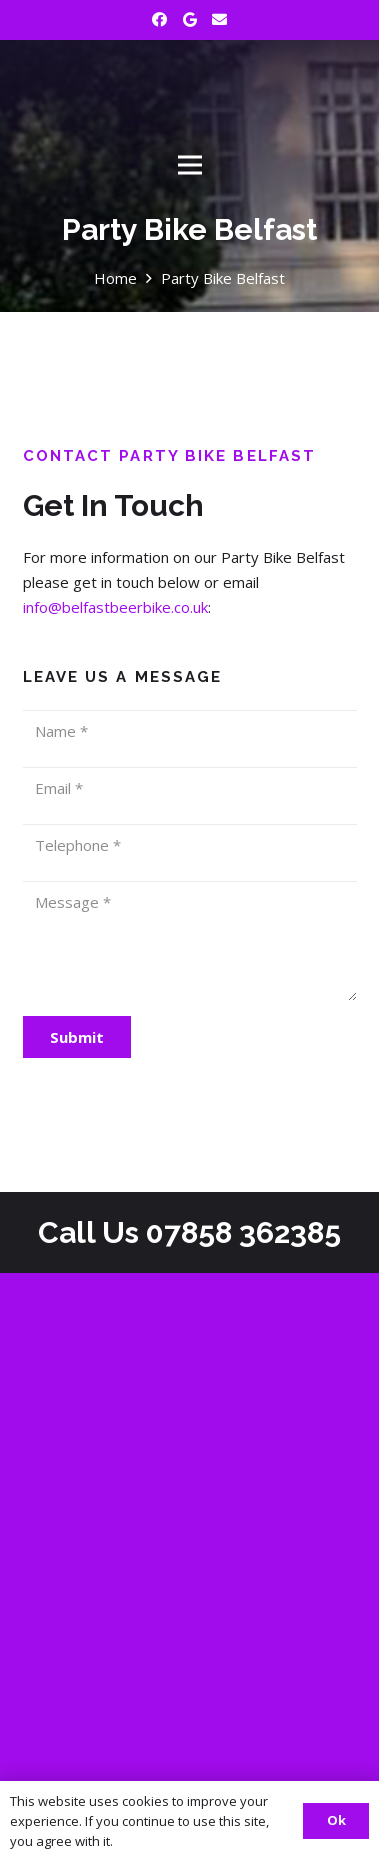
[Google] (190, 20)
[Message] (190, 941)
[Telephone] (190, 845)
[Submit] (77, 1037)
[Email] (220, 20)
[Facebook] (160, 20)
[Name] (190, 731)
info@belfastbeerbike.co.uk (115, 607)
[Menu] (190, 165)
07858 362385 (243, 1232)
